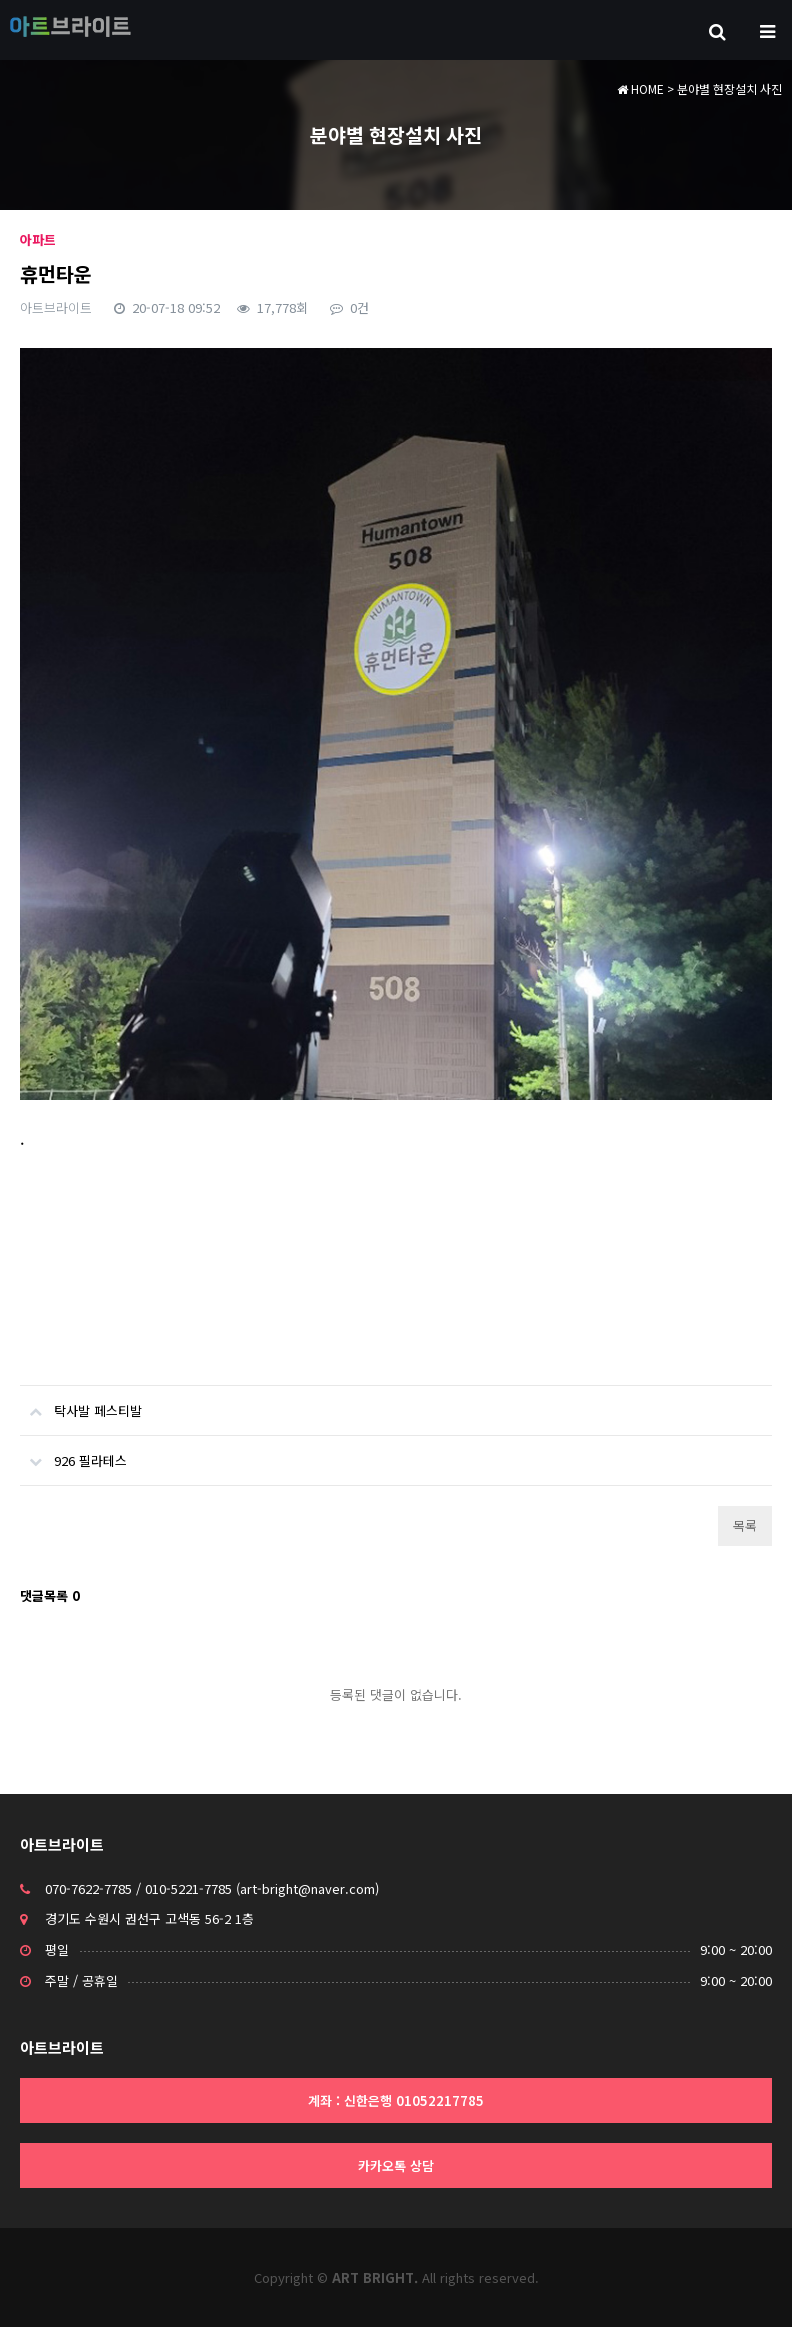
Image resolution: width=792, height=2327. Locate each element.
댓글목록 (50, 1595)
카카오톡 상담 (396, 2165)
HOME (640, 88)
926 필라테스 (73, 1453)
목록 (745, 1525)
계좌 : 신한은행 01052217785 (396, 2100)
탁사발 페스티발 (81, 1403)
